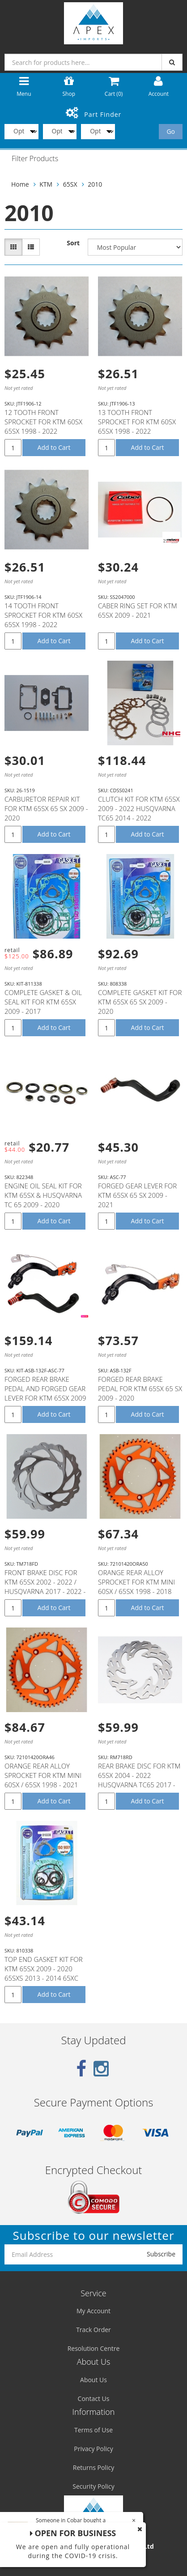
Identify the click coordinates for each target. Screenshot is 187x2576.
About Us (93, 2379)
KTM (45, 184)
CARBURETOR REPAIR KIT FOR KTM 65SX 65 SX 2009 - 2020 (46, 808)
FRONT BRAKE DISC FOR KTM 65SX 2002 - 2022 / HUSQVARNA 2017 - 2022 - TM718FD (44, 1586)
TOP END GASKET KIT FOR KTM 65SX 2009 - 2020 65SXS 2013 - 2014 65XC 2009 (43, 1973)
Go (170, 131)
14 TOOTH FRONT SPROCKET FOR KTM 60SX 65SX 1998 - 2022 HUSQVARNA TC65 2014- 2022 (43, 624)
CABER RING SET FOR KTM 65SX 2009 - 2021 (137, 610)
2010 (95, 184)
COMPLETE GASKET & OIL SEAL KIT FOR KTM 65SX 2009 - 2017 (43, 1002)
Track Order (93, 2329)
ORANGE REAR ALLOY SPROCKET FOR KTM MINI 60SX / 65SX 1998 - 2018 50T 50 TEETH (136, 1586)
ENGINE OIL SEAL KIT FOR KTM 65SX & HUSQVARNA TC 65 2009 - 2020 (43, 1195)
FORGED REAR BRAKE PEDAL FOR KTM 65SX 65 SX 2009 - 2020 (140, 1388)
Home (20, 184)
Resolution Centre (94, 2348)
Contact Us (94, 2398)
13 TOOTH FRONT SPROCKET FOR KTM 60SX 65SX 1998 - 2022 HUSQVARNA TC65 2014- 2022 (137, 431)
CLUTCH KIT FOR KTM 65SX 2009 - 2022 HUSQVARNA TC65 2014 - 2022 (139, 808)
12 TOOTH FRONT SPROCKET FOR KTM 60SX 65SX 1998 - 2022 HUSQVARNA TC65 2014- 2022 (43, 431)
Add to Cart (54, 447)
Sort (73, 243)
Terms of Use (93, 2430)
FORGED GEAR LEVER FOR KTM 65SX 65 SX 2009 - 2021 (137, 1195)
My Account (93, 2311)
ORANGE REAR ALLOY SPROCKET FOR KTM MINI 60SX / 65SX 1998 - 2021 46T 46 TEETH (42, 1780)
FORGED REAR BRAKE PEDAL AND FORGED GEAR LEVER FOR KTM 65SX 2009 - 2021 (45, 1393)
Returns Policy (93, 2467)
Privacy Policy (93, 2448)
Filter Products (35, 159)
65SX (70, 184)
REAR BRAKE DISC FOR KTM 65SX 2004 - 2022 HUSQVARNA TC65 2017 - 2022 (139, 1780)
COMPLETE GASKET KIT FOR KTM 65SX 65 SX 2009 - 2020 (140, 1002)
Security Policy (93, 2486)
